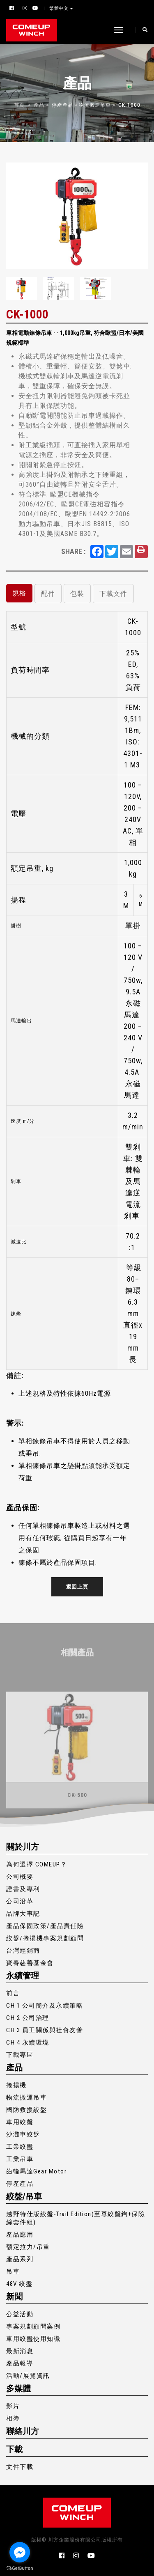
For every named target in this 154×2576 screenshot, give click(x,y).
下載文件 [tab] (113, 594)
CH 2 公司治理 (27, 2018)
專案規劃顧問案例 (33, 2326)
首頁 (19, 105)
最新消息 (19, 2351)
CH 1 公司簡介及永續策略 (44, 2005)
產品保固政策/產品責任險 (45, 1926)
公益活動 (19, 2314)
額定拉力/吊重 (28, 2247)
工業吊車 (19, 2159)
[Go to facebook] (19, 2552)
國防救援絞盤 (26, 2109)
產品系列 (19, 2259)
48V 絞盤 (19, 2283)
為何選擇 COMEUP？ (36, 1864)
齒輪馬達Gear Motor (36, 2171)
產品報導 (19, 2363)
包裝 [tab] (77, 594)
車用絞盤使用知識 (33, 2338)
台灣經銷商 (23, 1950)
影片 (13, 2406)
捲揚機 (16, 2085)
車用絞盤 (19, 2122)
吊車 (13, 2271)
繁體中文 (59, 8)
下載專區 (19, 2055)
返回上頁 (77, 1586)
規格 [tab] (19, 593)
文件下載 (19, 2467)
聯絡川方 (22, 2431)
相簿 (13, 2418)
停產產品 (62, 105)
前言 (13, 1993)
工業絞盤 (19, 2146)
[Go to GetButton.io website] (20, 2567)
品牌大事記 (23, 1913)
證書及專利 (23, 1889)
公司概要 (19, 1876)
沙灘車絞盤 (23, 2134)
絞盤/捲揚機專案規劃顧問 (45, 1938)
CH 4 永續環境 (27, 2042)
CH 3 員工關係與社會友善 (44, 2030)
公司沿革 (19, 1901)
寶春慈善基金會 (30, 1963)
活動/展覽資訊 (28, 2375)
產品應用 (19, 2234)
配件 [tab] (48, 594)
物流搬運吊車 (95, 105)
